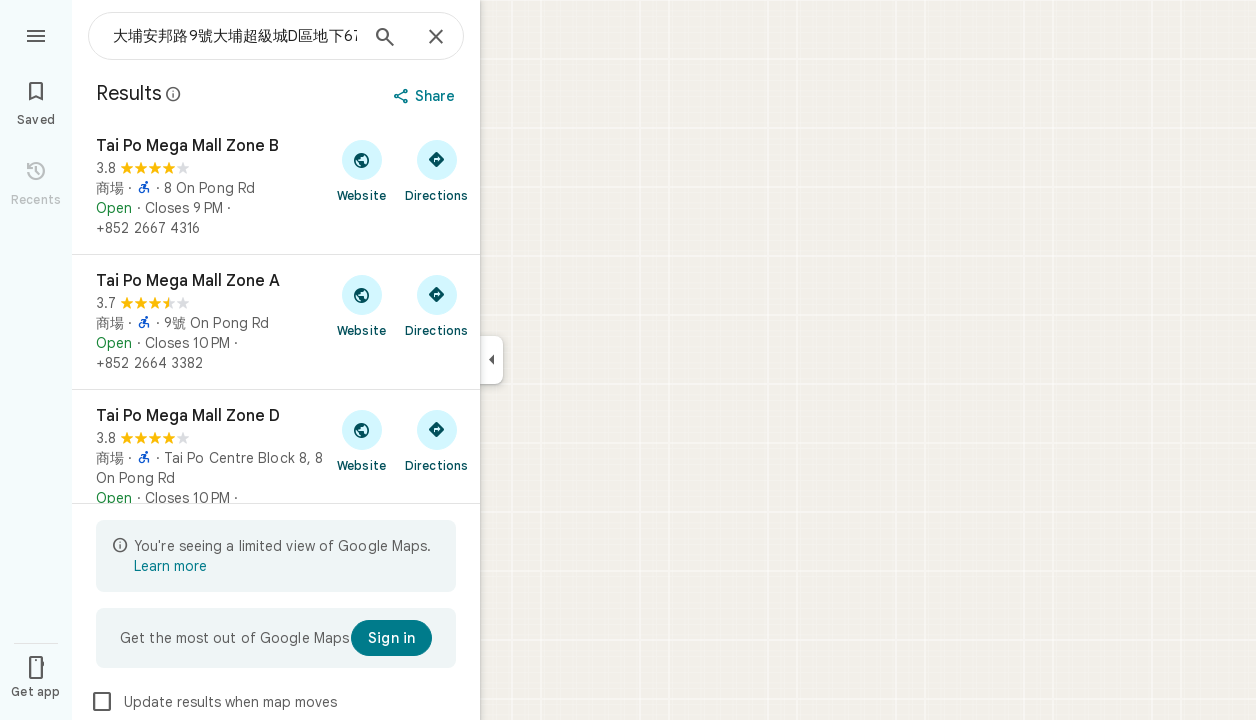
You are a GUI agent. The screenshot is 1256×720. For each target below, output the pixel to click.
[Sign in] (391, 638)
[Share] (426, 96)
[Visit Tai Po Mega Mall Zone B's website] (361, 170)
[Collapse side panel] (491, 360)
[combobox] (235, 36)
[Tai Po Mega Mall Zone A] (276, 322)
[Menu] (36, 34)
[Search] (385, 39)
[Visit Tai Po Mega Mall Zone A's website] (361, 305)
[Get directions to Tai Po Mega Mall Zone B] (436, 170)
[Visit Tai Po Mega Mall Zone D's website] (361, 440)
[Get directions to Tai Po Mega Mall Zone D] (436, 440)
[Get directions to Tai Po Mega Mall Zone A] (436, 305)
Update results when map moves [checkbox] (213, 702)
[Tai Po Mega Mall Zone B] (276, 187)
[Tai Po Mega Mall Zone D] (276, 467)
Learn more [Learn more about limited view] (170, 566)
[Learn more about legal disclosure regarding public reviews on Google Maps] (174, 94)
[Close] (436, 38)
